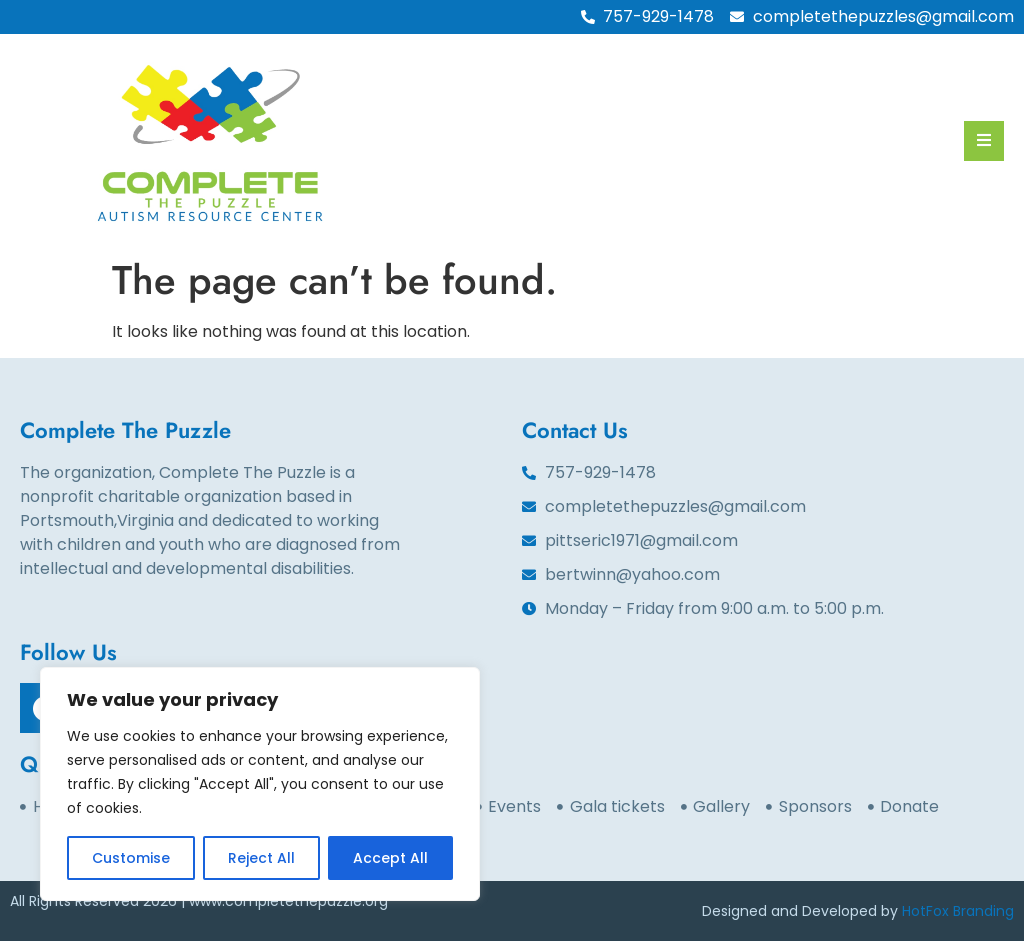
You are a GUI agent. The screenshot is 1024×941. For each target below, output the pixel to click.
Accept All (390, 858)
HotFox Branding (958, 911)
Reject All (261, 858)
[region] (260, 784)
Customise (131, 858)
